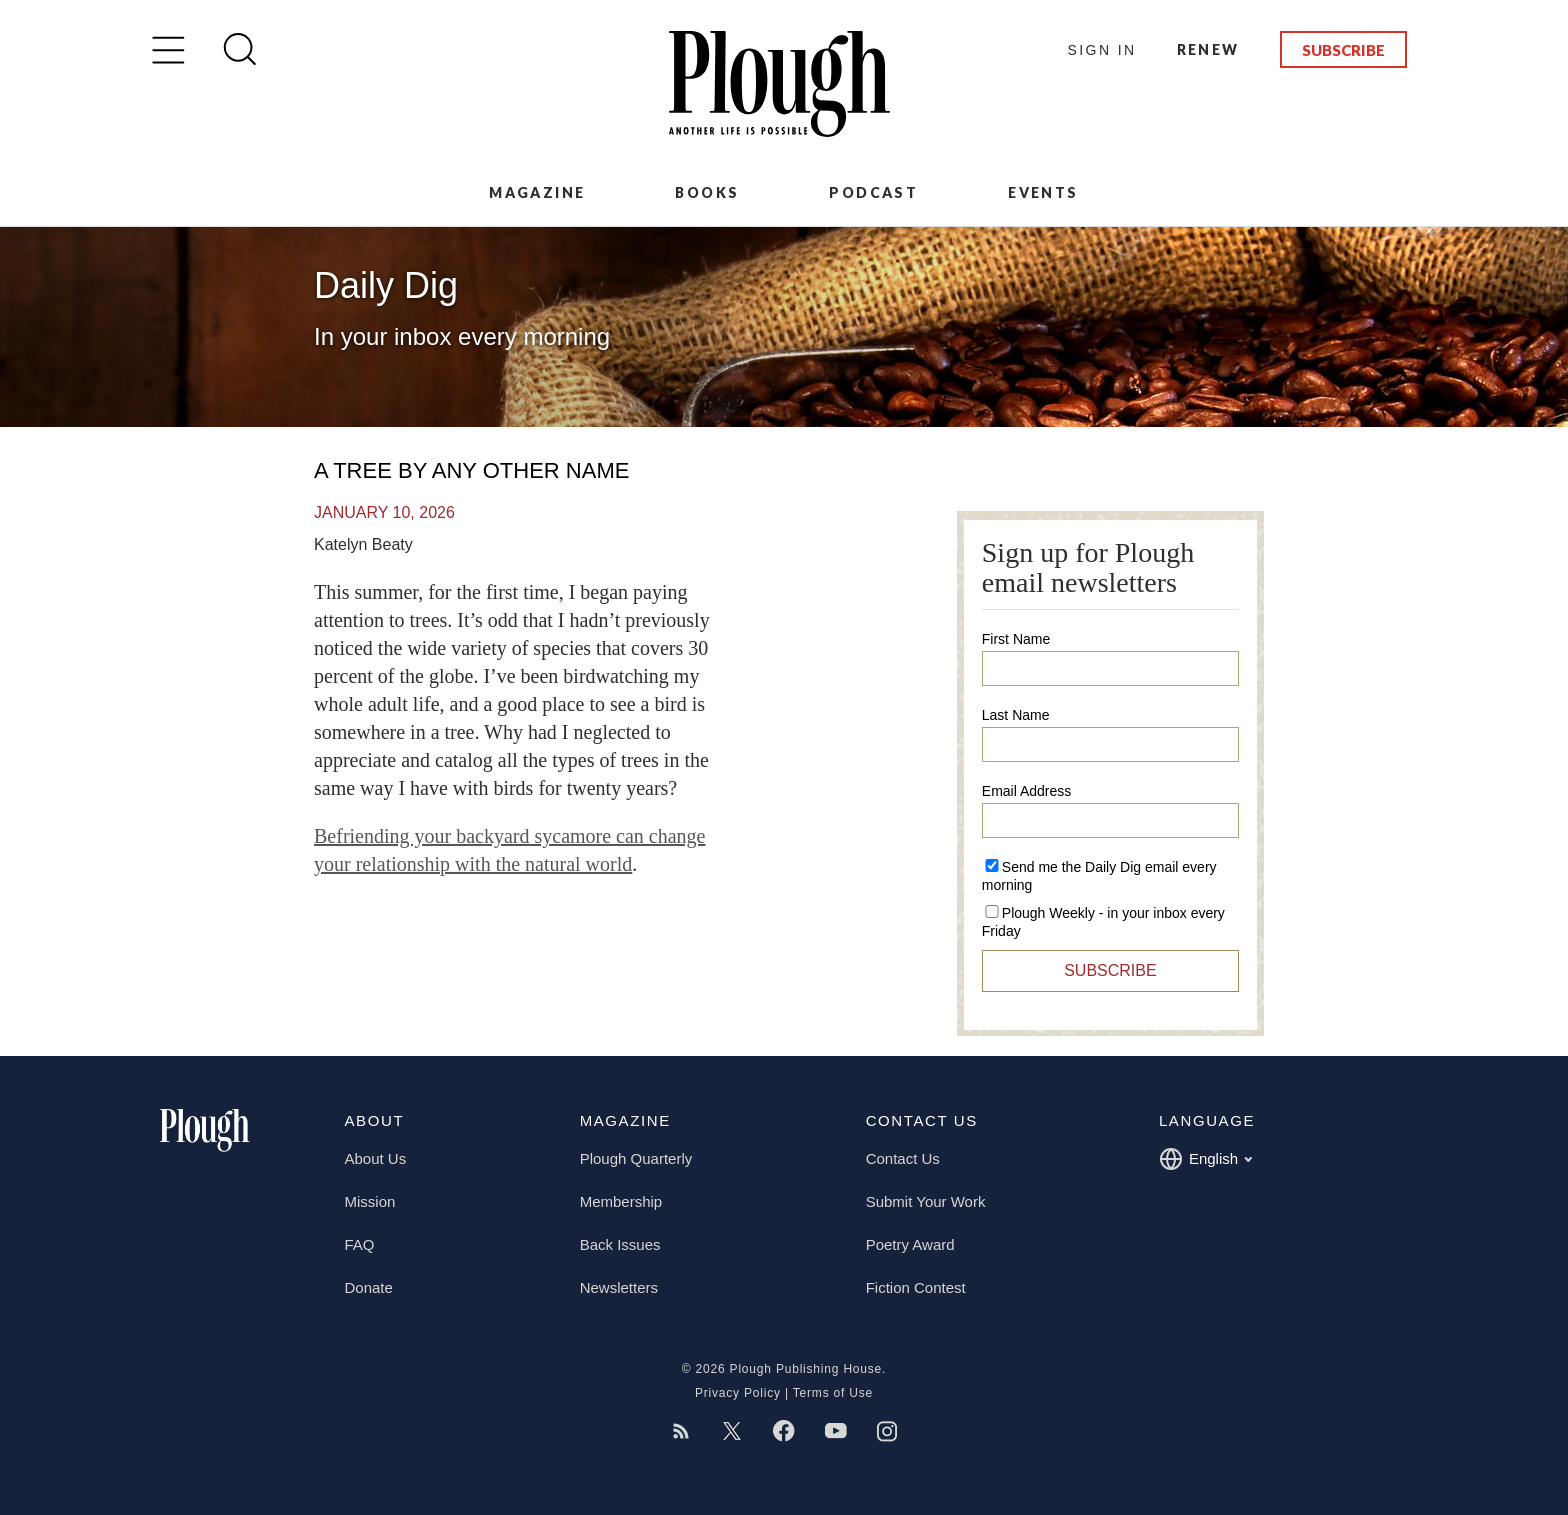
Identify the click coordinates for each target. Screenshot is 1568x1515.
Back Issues (620, 1244)
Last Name (1016, 715)
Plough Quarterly (636, 1158)
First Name (1016, 639)
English (1205, 1159)
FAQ (360, 1244)
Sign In (1102, 50)
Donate (369, 1287)
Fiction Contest (916, 1287)
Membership (621, 1201)
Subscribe (1343, 50)
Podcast (873, 192)
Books (707, 192)
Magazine (537, 192)
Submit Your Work (926, 1201)
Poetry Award (910, 1244)
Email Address (1026, 791)
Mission (370, 1201)
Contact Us (903, 1158)
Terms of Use (833, 1393)
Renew (1208, 49)
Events (1043, 192)
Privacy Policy (738, 1393)
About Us (376, 1158)
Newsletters (619, 1287)
